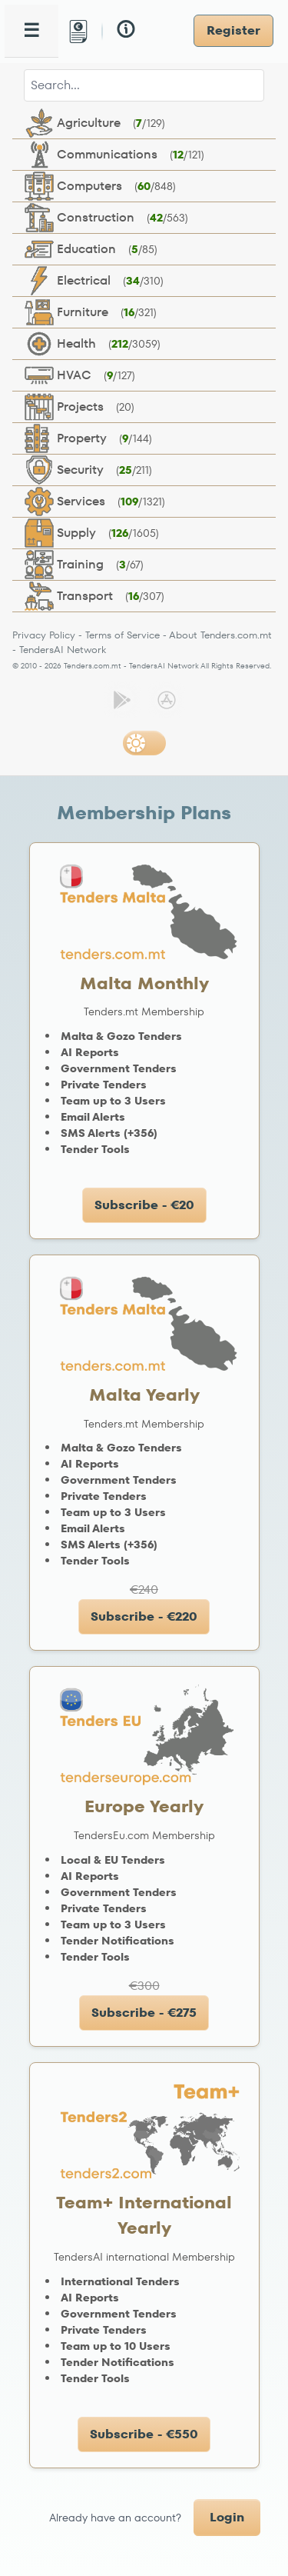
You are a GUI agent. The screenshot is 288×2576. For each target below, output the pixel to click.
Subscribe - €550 (144, 2434)
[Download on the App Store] (166, 699)
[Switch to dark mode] (144, 743)
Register (233, 30)
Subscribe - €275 (144, 2012)
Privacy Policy (43, 635)
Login (227, 2517)
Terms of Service (122, 635)
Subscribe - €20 (144, 1205)
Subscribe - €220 (144, 1616)
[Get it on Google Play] (122, 699)
